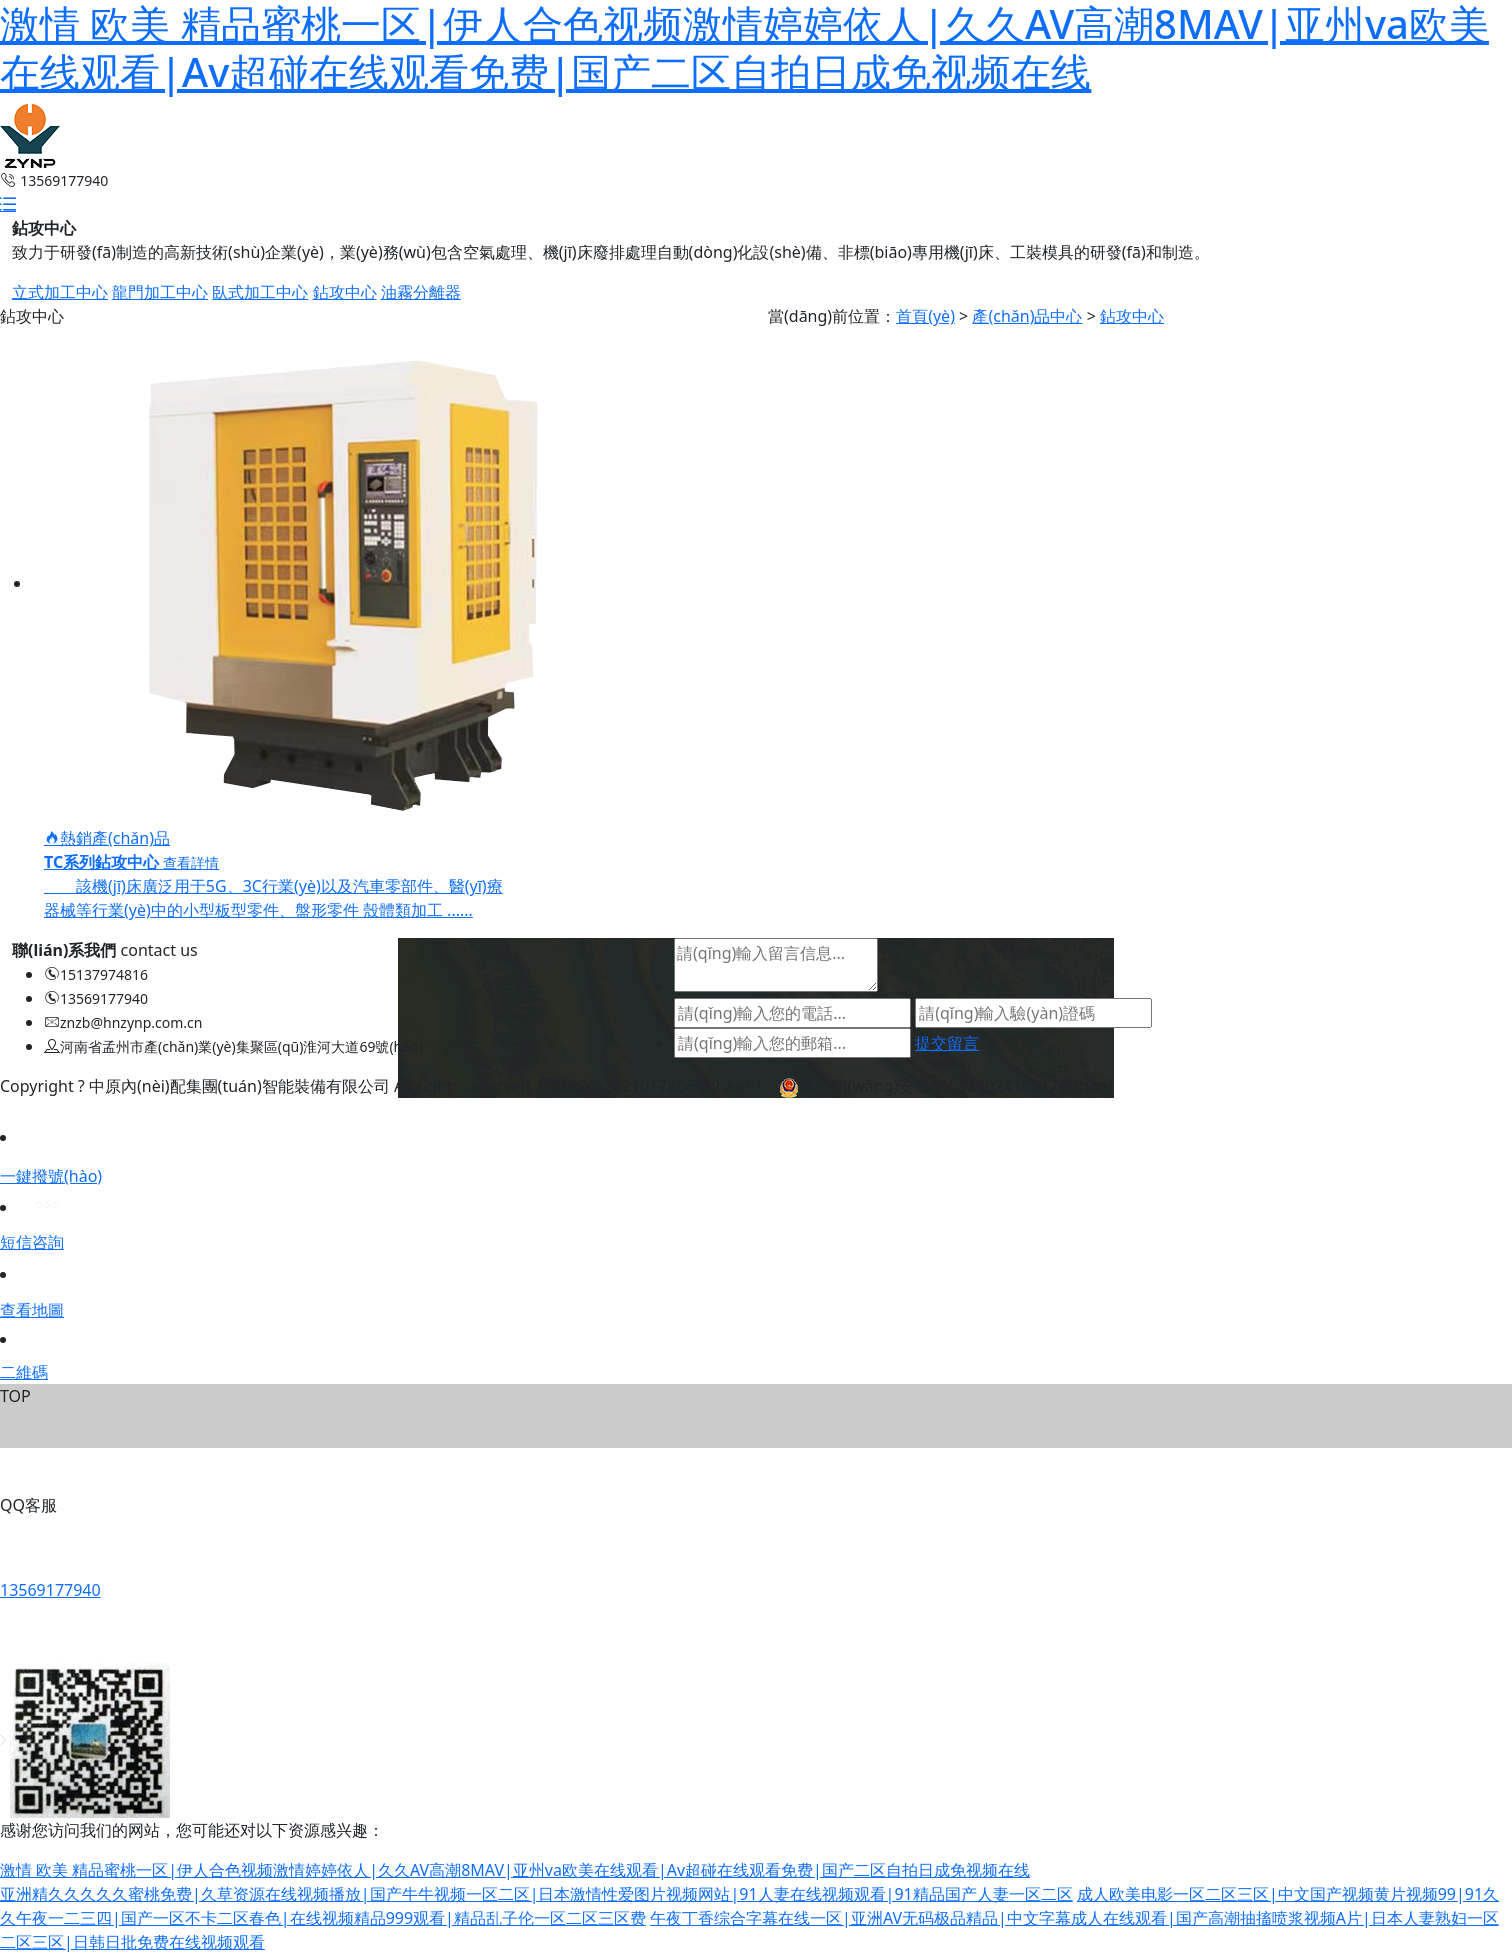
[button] (8, 204)
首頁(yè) (925, 316)
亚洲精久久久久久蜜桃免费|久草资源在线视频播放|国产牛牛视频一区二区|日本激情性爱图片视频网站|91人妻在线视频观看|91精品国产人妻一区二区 (536, 1894)
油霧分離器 (421, 292)
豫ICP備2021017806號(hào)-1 (654, 1086)
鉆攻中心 (345, 292)
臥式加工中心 (260, 292)
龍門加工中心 (160, 292)
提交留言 (947, 1043)
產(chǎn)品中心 (1027, 316)
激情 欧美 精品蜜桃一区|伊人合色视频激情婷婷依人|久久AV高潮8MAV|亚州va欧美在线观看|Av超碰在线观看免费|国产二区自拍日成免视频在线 (515, 1870)
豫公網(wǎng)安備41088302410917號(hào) (945, 1086)
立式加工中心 (60, 292)
